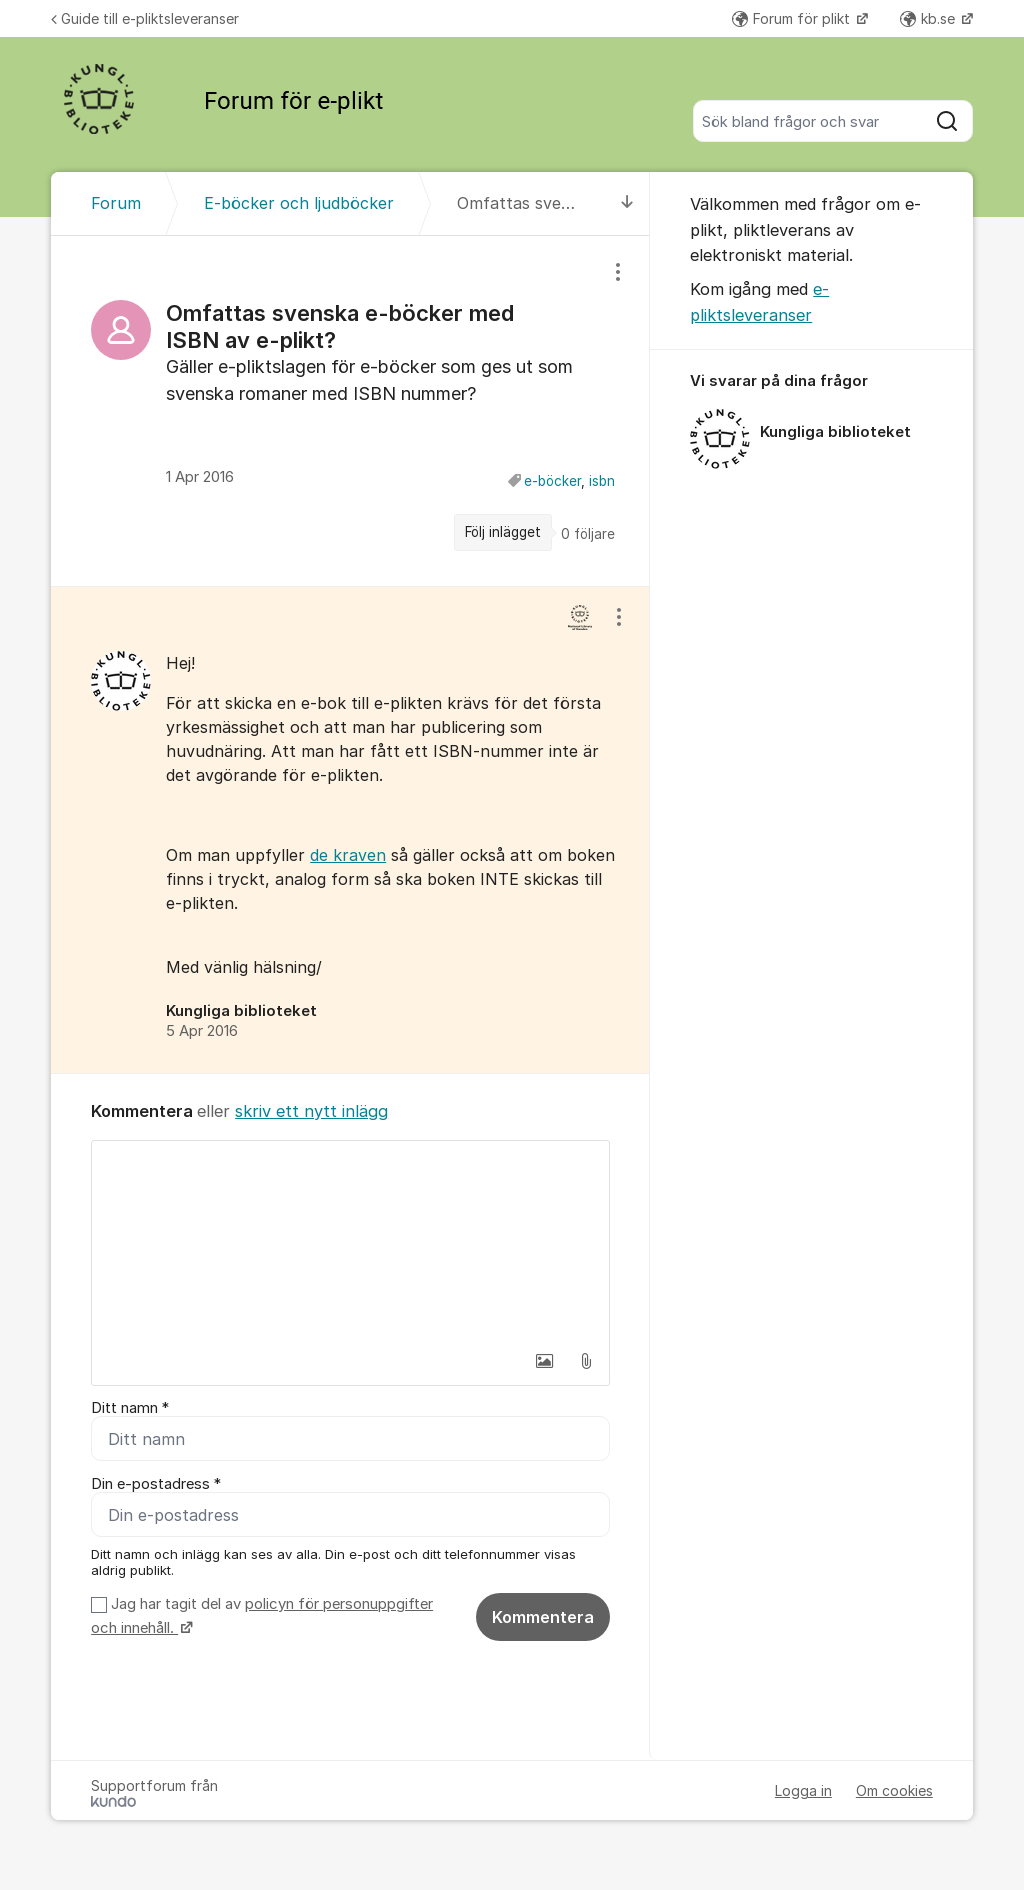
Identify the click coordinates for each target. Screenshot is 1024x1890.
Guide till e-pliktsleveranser (145, 18)
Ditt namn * (130, 1408)
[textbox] (350, 1241)
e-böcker (552, 481)
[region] (350, 411)
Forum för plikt (793, 18)
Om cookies (894, 1790)
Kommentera (543, 1617)
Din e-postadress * (156, 1484)
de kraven (348, 855)
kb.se (929, 18)
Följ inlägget (503, 532)
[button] (544, 1361)
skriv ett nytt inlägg (311, 1111)
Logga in (803, 1790)
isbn (602, 481)
